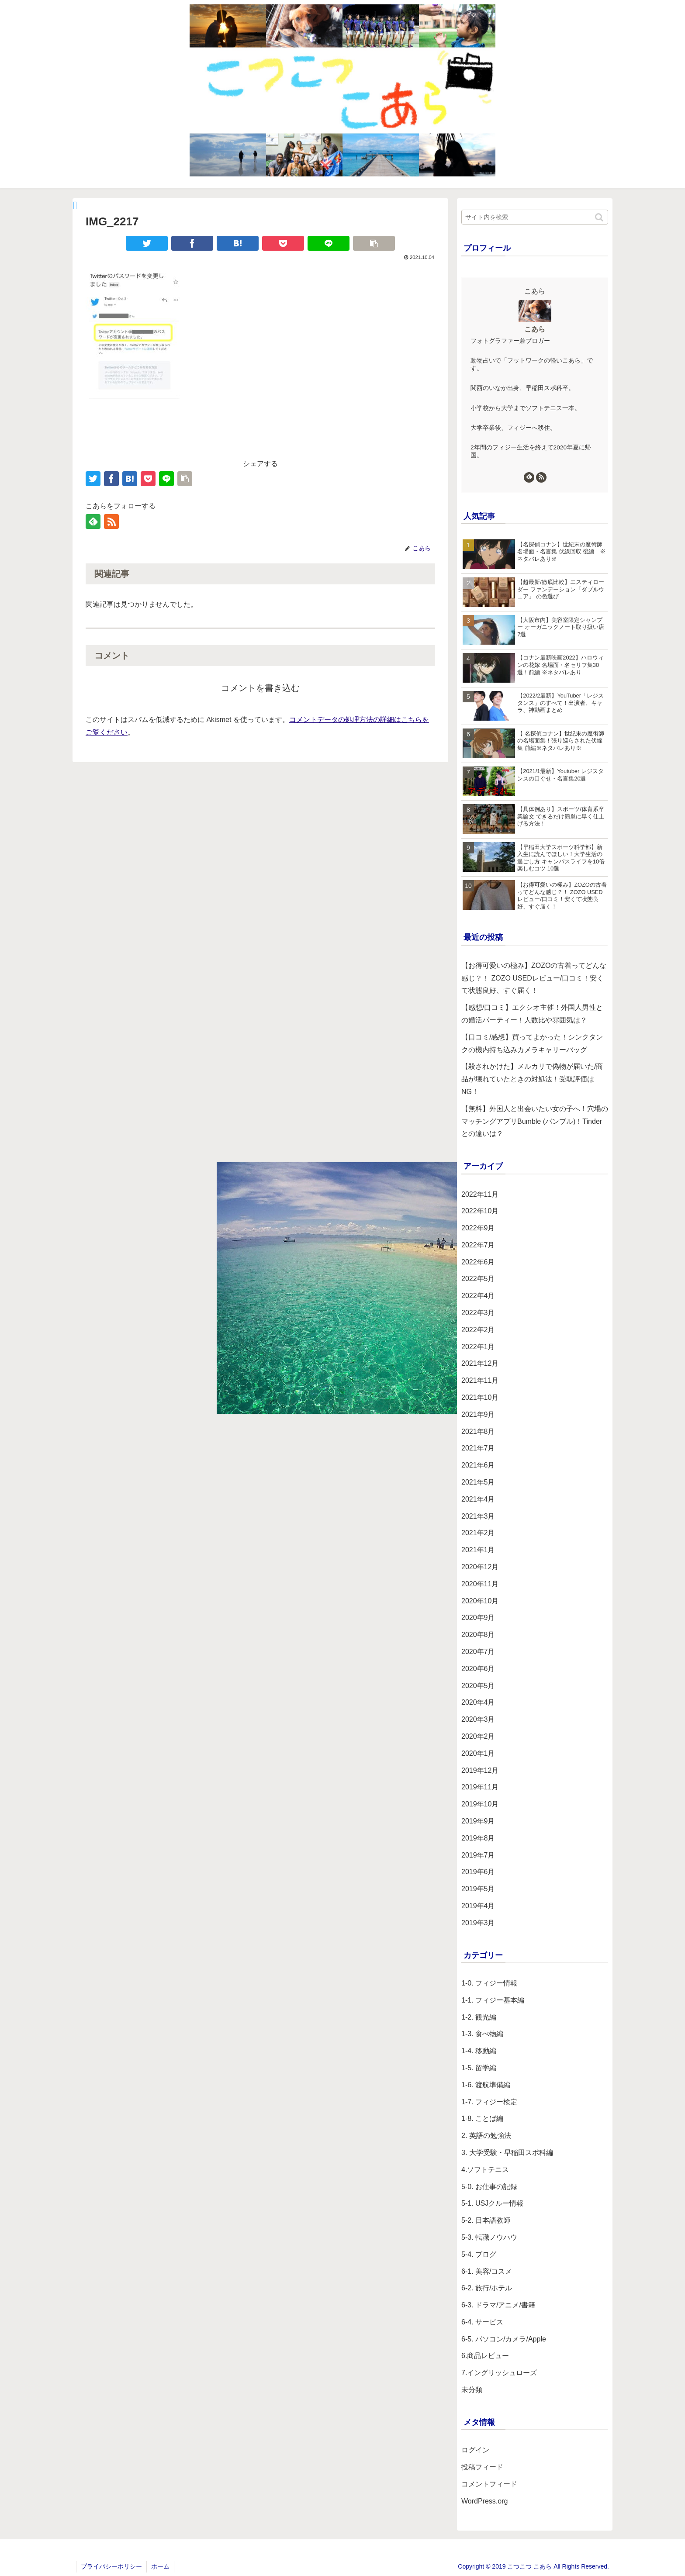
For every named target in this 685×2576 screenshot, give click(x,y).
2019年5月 (478, 1888)
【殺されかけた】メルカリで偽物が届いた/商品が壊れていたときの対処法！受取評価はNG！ (532, 1079)
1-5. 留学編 (478, 2068)
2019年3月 (478, 1923)
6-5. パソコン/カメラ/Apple (503, 2339)
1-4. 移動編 (478, 2051)
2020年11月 (479, 1584)
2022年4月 (478, 1295)
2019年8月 (478, 1838)
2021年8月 (478, 1431)
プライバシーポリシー (111, 2566)
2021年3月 (478, 1516)
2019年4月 (478, 1906)
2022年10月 (479, 1211)
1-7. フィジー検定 (489, 2102)
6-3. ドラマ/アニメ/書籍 (498, 2305)
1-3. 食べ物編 (482, 2033)
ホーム (160, 2566)
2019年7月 (478, 1855)
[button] (600, 217)
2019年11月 (479, 1787)
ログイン (475, 2450)
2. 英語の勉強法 (486, 2135)
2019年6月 (478, 1871)
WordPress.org (484, 2501)
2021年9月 (478, 1414)
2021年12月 (479, 1363)
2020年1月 (478, 1753)
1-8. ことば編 (482, 2118)
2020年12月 (479, 1567)
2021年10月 (479, 1397)
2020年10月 (479, 1601)
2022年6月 (478, 1262)
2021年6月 (478, 1465)
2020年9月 (478, 1617)
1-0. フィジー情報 (489, 1983)
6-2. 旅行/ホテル (486, 2288)
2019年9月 (478, 1821)
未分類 (471, 2389)
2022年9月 (478, 1228)
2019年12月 (479, 1770)
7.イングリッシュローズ (499, 2372)
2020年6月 (478, 1668)
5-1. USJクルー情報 (492, 2203)
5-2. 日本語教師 (485, 2220)
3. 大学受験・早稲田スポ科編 (507, 2152)
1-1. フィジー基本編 (492, 2000)
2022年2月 (478, 1329)
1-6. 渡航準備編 (485, 2085)
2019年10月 (479, 1804)
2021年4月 (478, 1499)
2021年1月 (478, 1550)
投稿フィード (482, 2467)
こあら (534, 329)
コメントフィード (489, 2484)
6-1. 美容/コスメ (486, 2271)
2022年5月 (478, 1278)
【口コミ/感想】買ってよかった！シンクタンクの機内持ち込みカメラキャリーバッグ (532, 1043)
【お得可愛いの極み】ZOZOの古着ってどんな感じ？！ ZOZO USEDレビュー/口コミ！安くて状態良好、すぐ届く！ (533, 978)
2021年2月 (478, 1533)
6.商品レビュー (485, 2355)
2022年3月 (478, 1312)
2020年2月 (478, 1736)
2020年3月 (478, 1719)
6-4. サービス (482, 2322)
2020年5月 (478, 1685)
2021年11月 (479, 1380)
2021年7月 (478, 1448)
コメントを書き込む (260, 688)
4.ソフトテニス (485, 2169)
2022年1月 (478, 1346)
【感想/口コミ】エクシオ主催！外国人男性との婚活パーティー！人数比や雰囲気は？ (532, 1014)
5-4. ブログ (478, 2254)
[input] (534, 217)
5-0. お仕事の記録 (489, 2186)
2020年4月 (478, 1702)
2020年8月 (478, 1634)
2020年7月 (478, 1651)
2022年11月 (479, 1194)
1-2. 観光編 (478, 2017)
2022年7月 (478, 1245)
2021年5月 (478, 1482)
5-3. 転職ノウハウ (489, 2237)
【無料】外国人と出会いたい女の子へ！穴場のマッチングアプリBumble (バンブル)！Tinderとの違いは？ (534, 1121)
